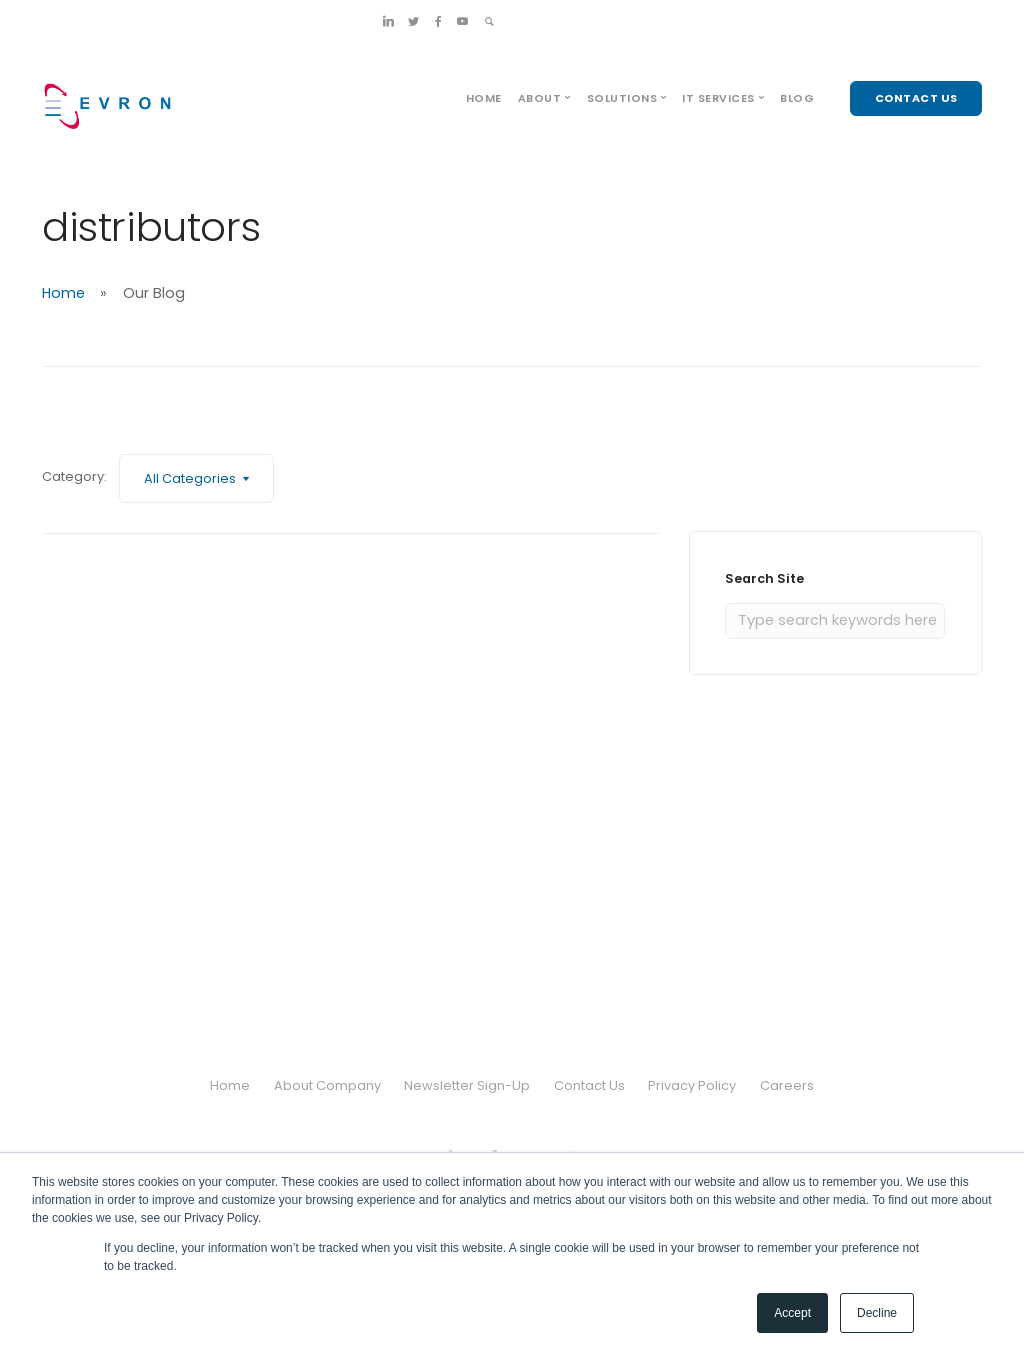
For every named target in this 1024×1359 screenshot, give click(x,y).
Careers (787, 1085)
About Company (326, 1085)
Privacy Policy (693, 1085)
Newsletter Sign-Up (467, 1085)
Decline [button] (877, 1313)
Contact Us (589, 1085)
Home (484, 98)
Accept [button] (792, 1313)
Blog (797, 98)
